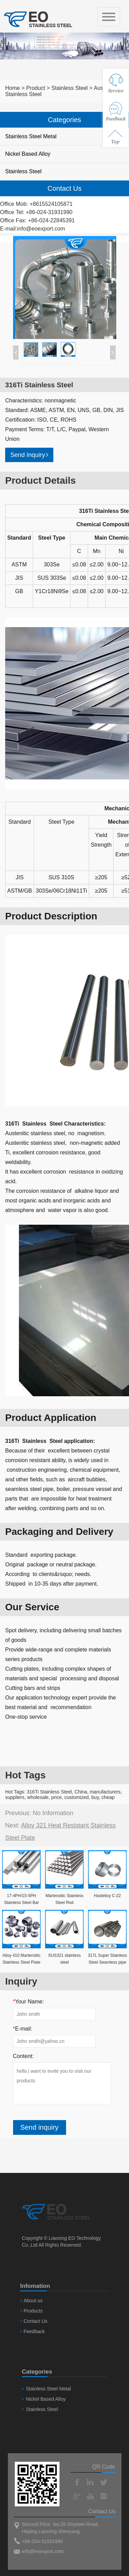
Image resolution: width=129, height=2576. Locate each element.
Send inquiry (39, 2127)
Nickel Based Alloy (28, 154)
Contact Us (35, 2321)
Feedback (34, 2331)
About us (33, 2300)
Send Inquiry (29, 455)
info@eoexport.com (41, 229)
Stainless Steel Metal (30, 136)
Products (33, 2311)
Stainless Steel (69, 88)
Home (12, 88)
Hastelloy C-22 (107, 1895)
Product (35, 88)
